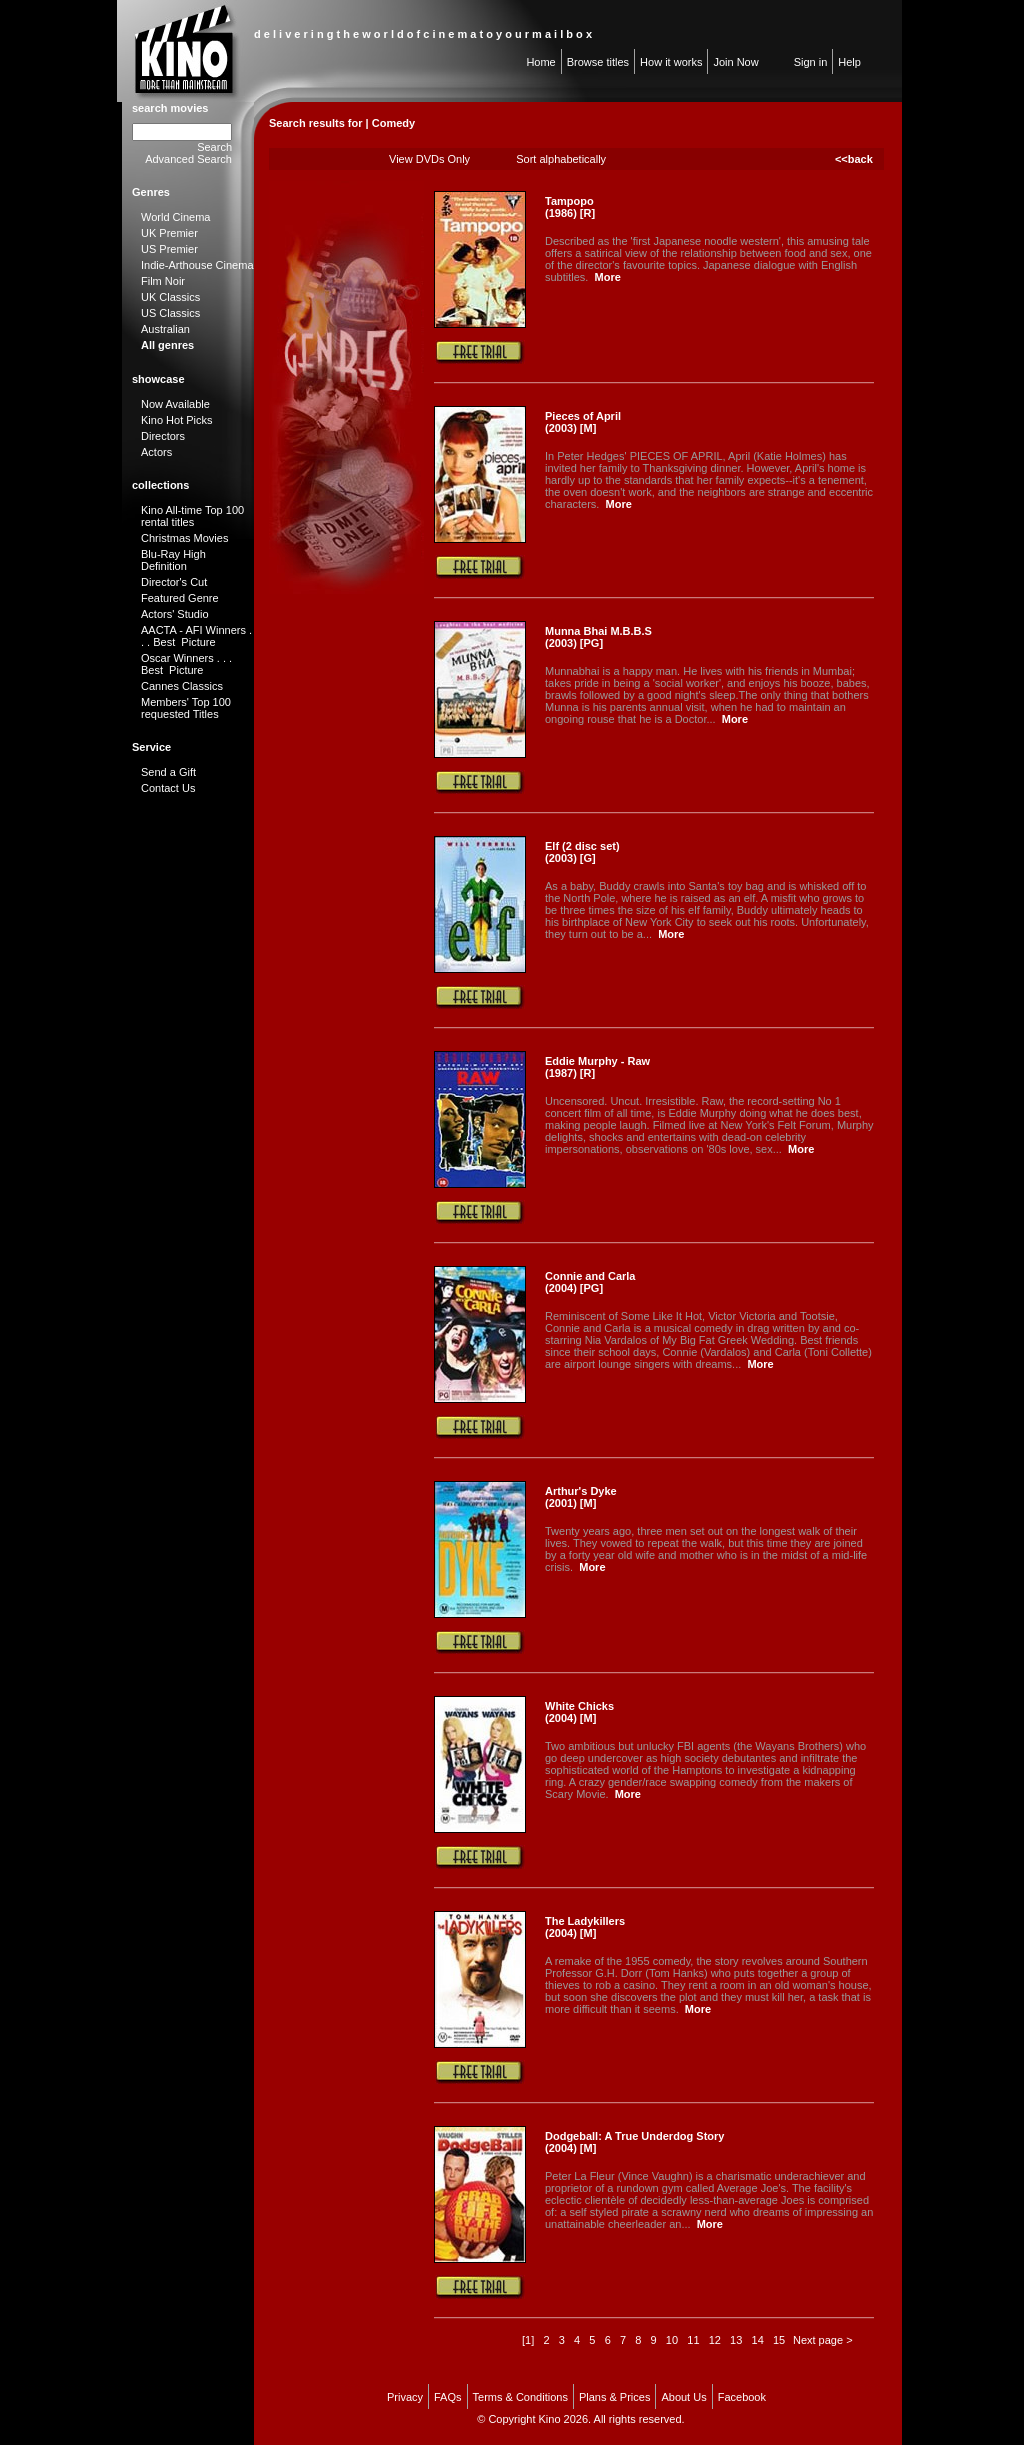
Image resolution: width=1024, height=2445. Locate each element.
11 (693, 2340)
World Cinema (176, 217)
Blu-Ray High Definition (173, 560)
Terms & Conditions (520, 2397)
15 (779, 2340)
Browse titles (598, 62)
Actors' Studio (175, 614)
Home (540, 62)
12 (715, 2340)
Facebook (742, 2397)
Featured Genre (180, 598)
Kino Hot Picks (177, 420)
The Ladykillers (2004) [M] (585, 1927)
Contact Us (168, 788)
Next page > (823, 2340)
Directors (163, 436)
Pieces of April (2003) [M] (583, 422)
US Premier (169, 249)
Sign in (811, 62)
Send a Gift (168, 772)
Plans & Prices (615, 2397)
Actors (156, 452)
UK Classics (170, 297)
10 (672, 2340)
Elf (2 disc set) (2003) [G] (582, 852)
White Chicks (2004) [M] (579, 1712)
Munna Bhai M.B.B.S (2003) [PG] (598, 637)
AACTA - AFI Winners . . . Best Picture (196, 636)
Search (214, 147)
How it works (671, 62)
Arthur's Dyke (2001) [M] (581, 1497)
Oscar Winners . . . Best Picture (186, 664)
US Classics (170, 313)
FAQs (448, 2397)
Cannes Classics (182, 686)
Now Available (175, 404)
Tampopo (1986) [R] (570, 207)
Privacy (405, 2397)
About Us (683, 2397)
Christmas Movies (184, 538)
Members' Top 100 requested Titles (186, 708)
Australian (165, 329)
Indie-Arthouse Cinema (197, 265)
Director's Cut (174, 582)
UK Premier (169, 233)
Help (849, 62)
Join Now (735, 62)
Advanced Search (188, 159)
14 (758, 2340)
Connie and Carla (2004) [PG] (590, 1282)
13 (736, 2340)
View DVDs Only (429, 159)
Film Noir (163, 281)
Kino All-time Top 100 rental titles (192, 516)
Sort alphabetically (561, 159)
